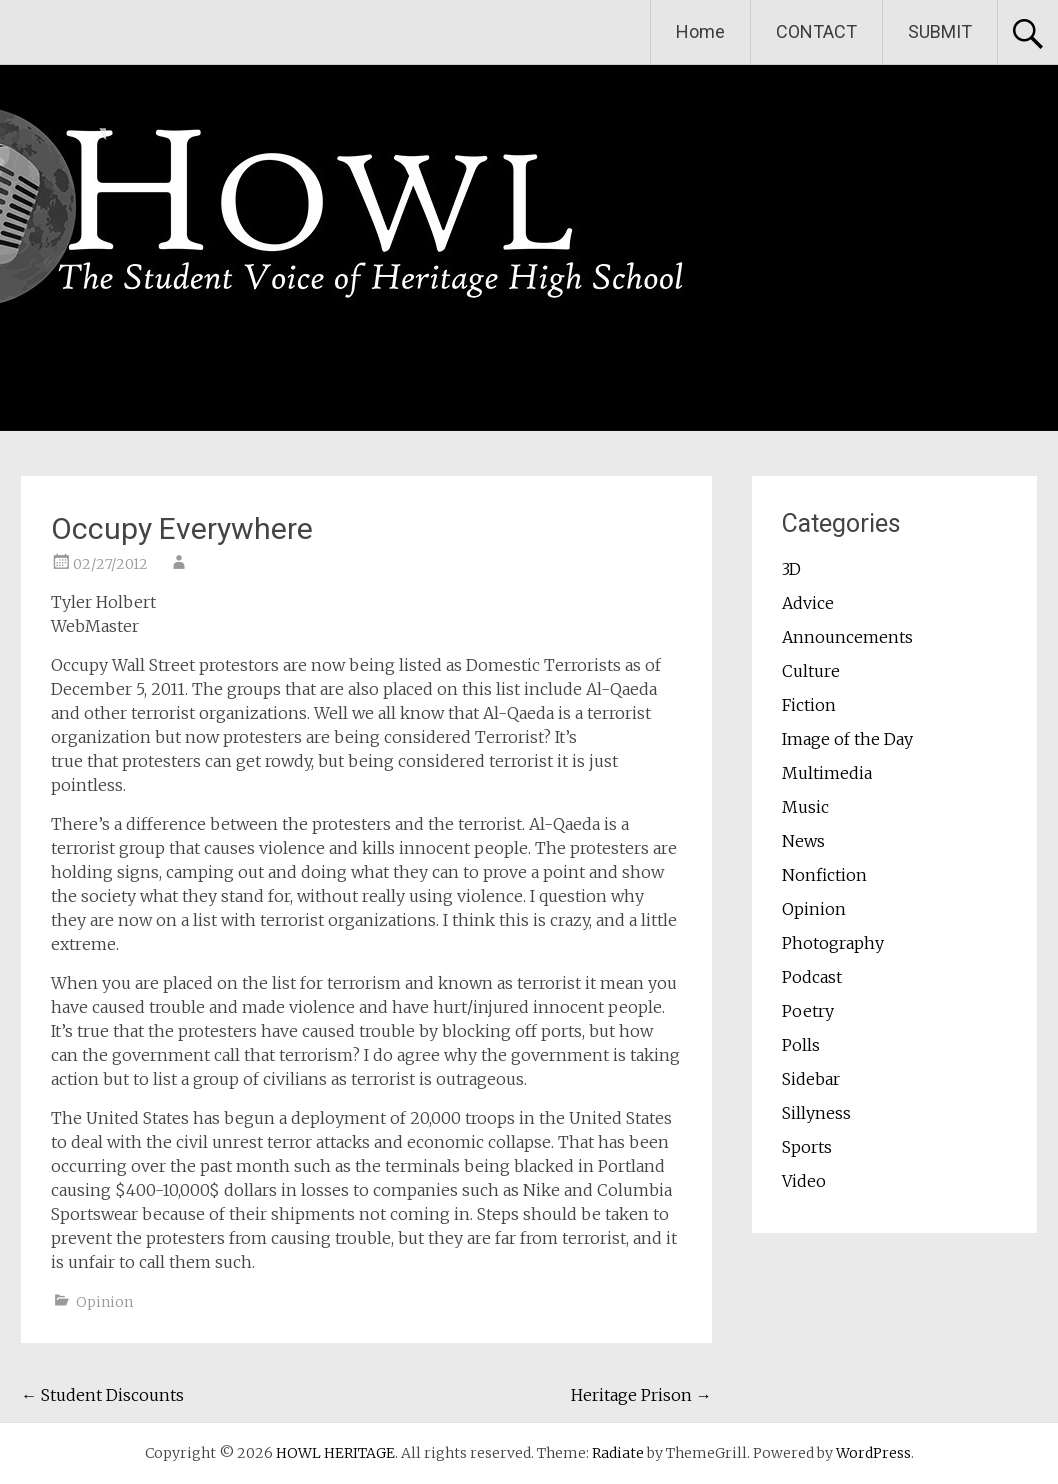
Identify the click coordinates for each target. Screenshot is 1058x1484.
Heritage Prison (641, 1395)
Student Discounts (102, 1395)
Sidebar (811, 1079)
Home (700, 31)
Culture (811, 671)
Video (804, 1181)
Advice (808, 603)
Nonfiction (824, 875)
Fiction (809, 705)
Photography (833, 943)
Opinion (104, 1302)
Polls (801, 1045)
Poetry (808, 1011)
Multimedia (827, 773)
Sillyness (816, 1113)
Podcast (812, 977)
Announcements (847, 637)
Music (805, 807)
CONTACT (816, 31)
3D (791, 569)
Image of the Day (847, 739)
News (803, 841)
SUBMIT (940, 31)
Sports (807, 1147)
